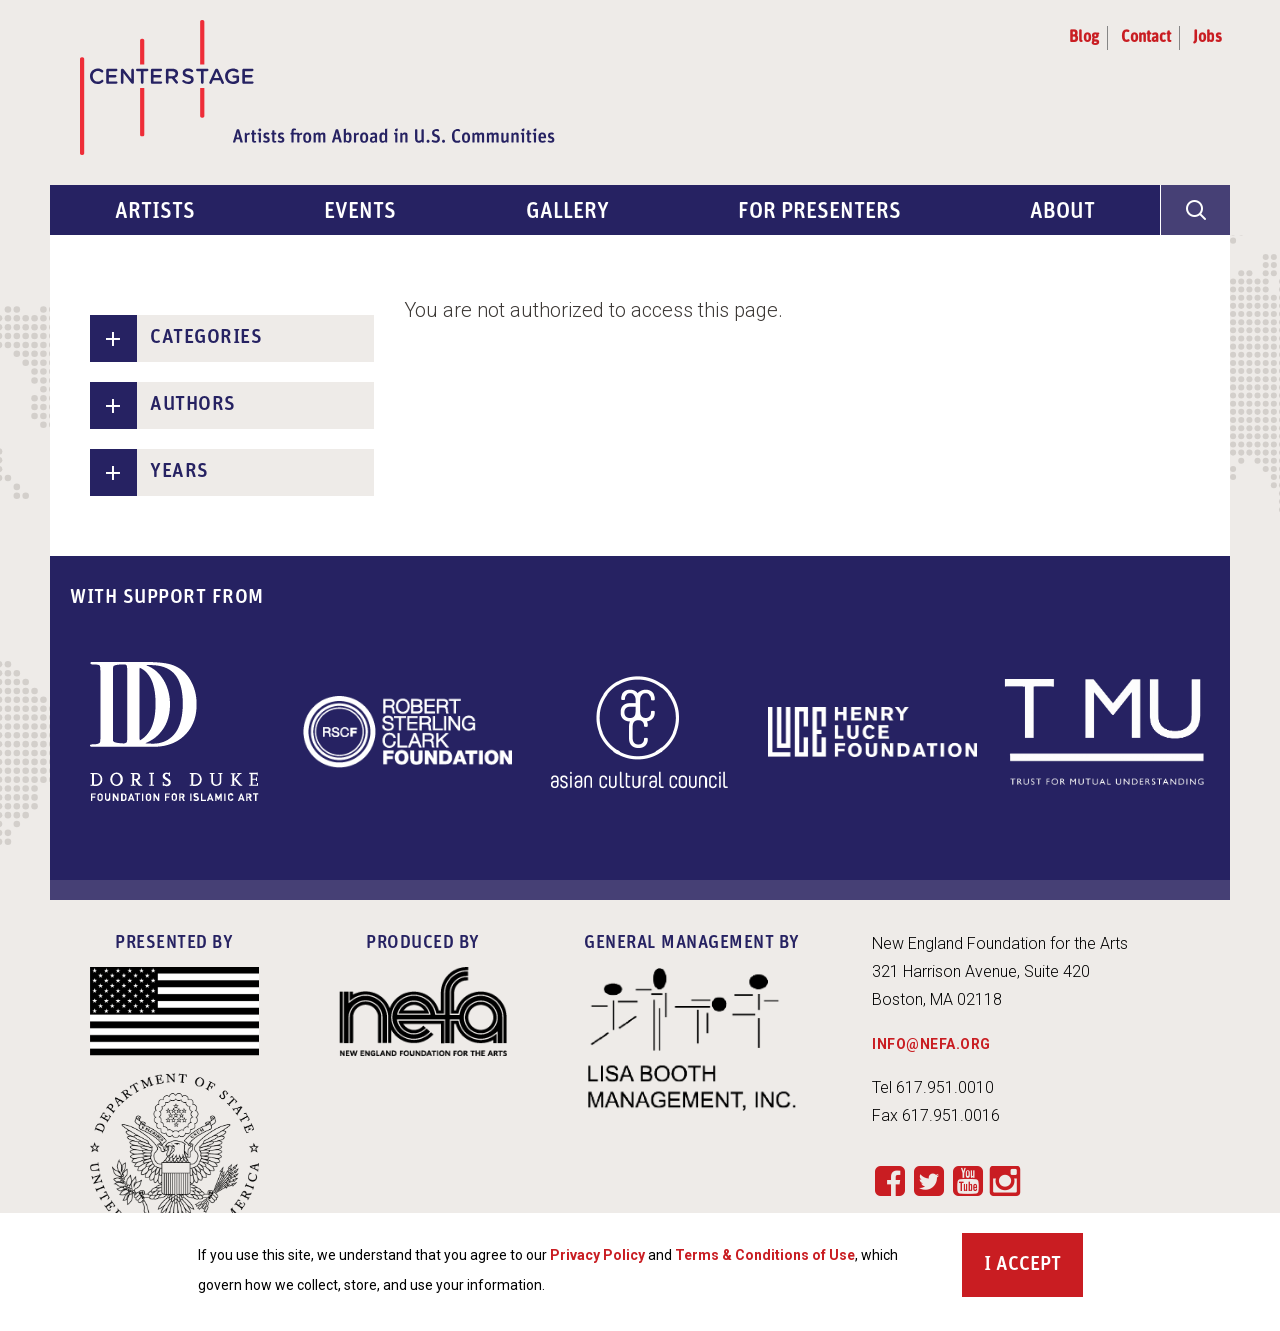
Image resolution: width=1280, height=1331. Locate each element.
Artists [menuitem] (155, 212)
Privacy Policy (597, 1266)
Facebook (889, 1180)
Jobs (1207, 38)
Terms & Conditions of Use (765, 1266)
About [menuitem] (1062, 212)
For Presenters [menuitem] (819, 212)
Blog (1084, 38)
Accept (1028, 1276)
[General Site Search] (1195, 210)
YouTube (967, 1180)
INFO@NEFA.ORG (931, 1044)
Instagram (1005, 1182)
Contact (1146, 38)
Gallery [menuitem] (567, 212)
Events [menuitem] (360, 212)
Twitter (928, 1180)
